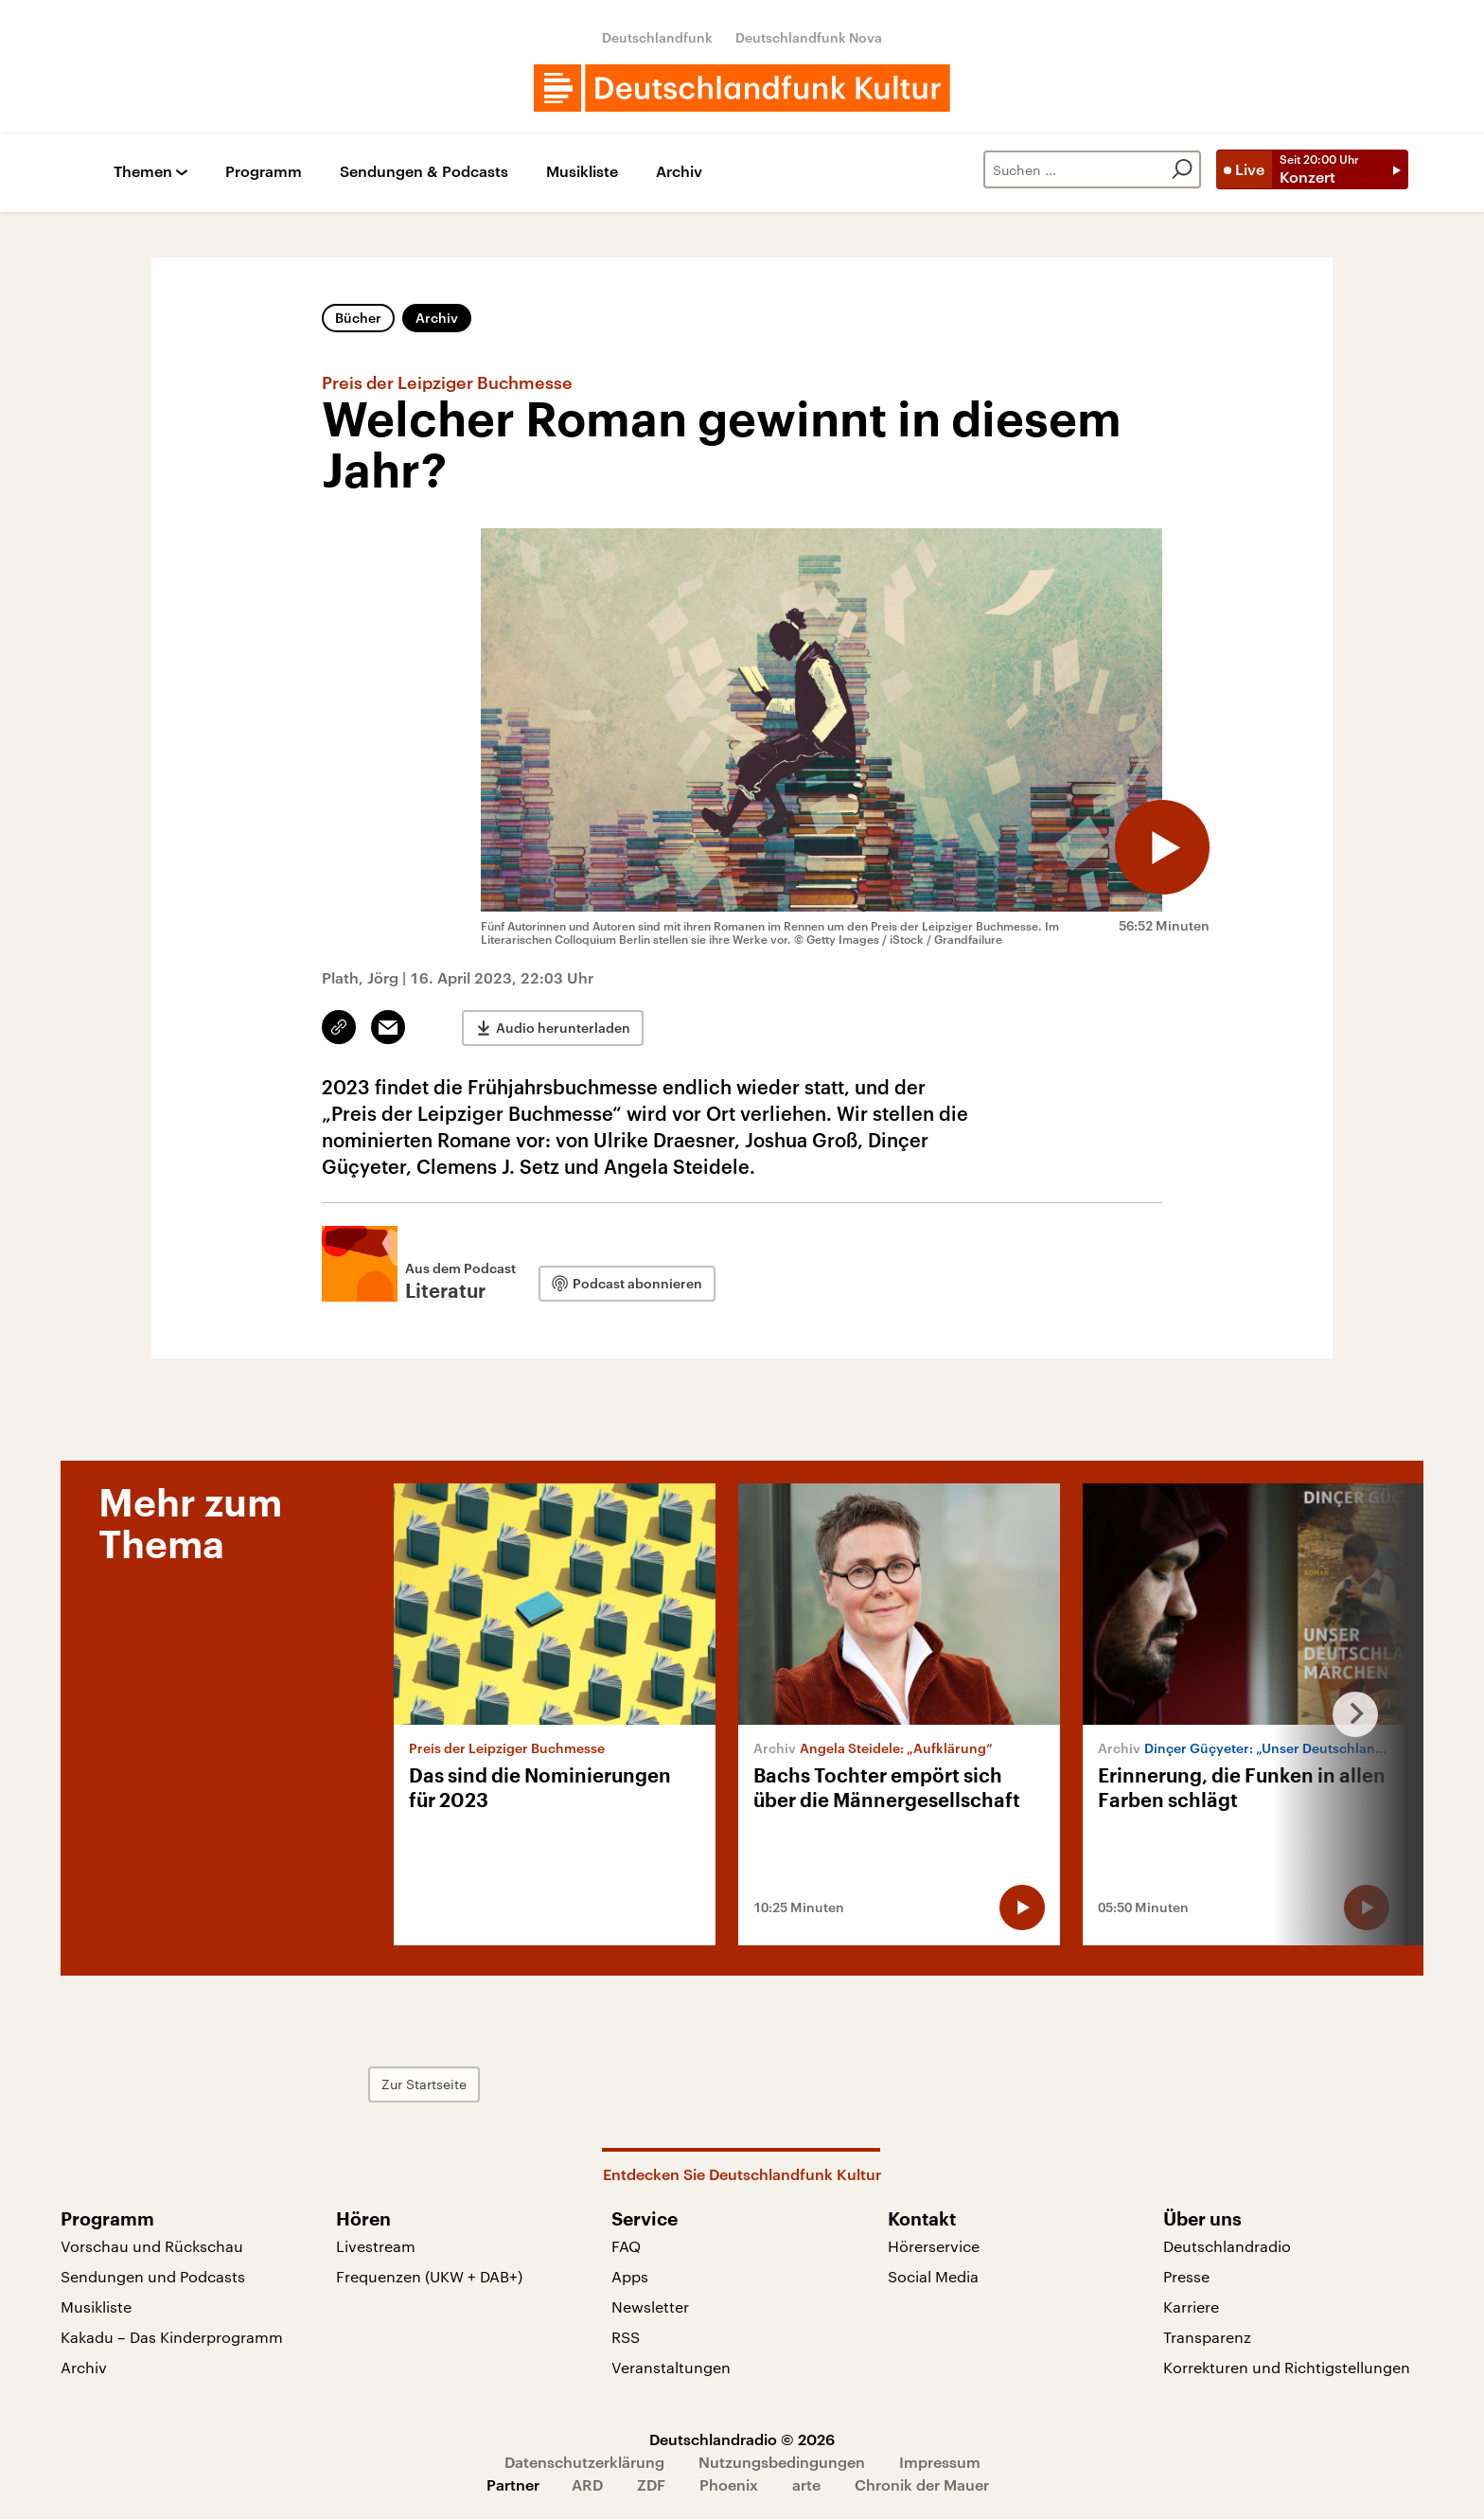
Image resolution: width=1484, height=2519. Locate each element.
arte (806, 2484)
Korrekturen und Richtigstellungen (1286, 2367)
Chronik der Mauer (922, 2484)
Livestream (375, 2246)
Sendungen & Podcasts (424, 172)
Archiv (679, 172)
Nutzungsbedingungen (781, 2462)
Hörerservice (934, 2246)
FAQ (626, 2246)
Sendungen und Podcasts (153, 2276)
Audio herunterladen (563, 1028)
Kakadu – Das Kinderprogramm (172, 2337)
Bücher (358, 318)
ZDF (651, 2484)
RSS (625, 2337)
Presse (1186, 2276)
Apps (629, 2276)
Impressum (939, 2462)
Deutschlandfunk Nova (808, 37)
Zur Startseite (424, 2084)
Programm (263, 172)
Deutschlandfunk (657, 37)
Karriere (1191, 2306)
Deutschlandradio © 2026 (742, 2439)
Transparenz (1207, 2337)
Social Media (933, 2276)
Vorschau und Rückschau (152, 2246)
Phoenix (728, 2484)
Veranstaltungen (671, 2367)
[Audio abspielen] (1162, 847)
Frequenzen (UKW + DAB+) (429, 2276)
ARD (587, 2484)
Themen (143, 172)
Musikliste (582, 172)
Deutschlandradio (1227, 2246)
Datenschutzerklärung (584, 2462)
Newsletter (650, 2306)
